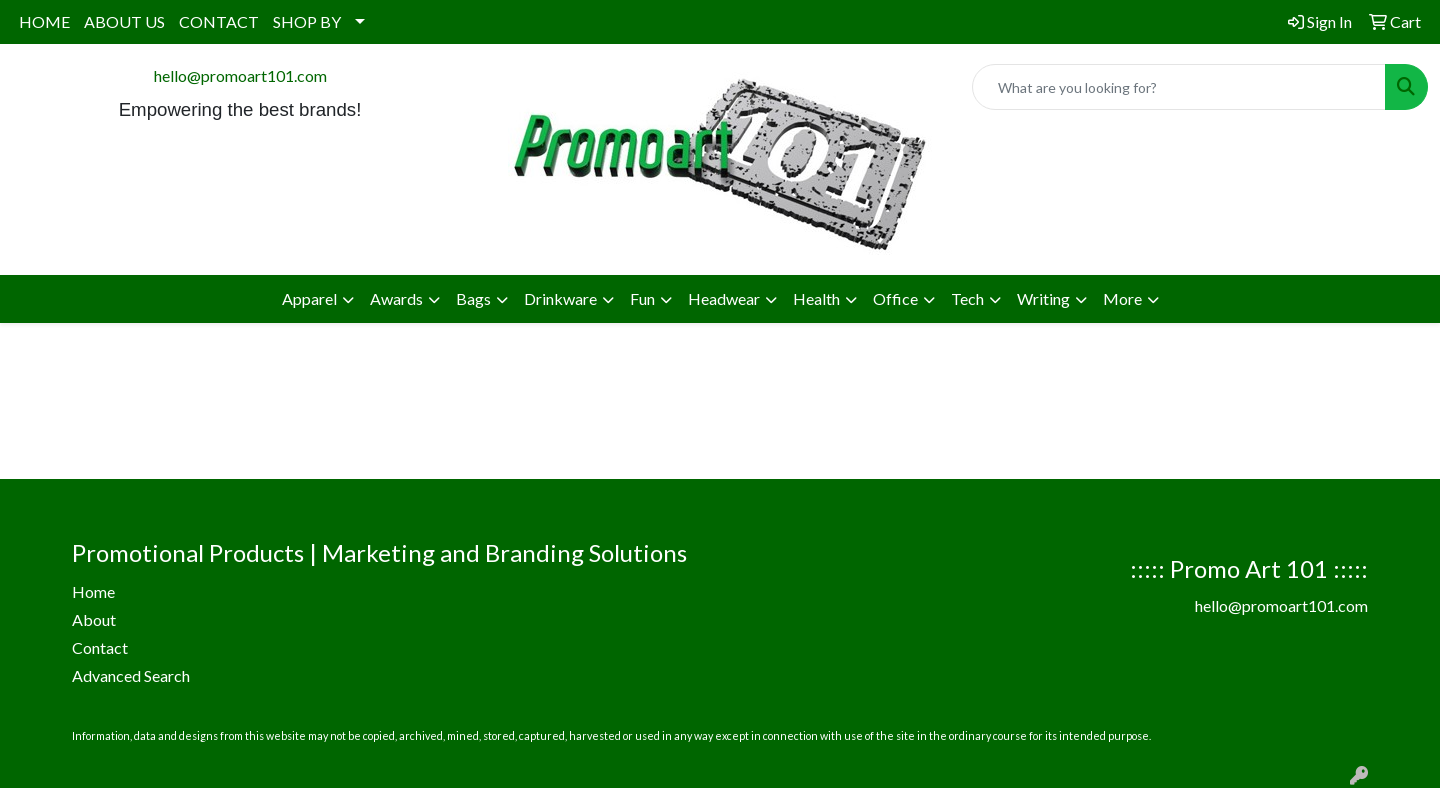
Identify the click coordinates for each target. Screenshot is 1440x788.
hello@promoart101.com (240, 75)
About (94, 619)
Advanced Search (131, 675)
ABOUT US (124, 21)
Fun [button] (642, 298)
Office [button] (895, 298)
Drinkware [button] (560, 298)
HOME (44, 21)
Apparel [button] (309, 298)
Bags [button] (473, 298)
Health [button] (816, 298)
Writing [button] (1043, 298)
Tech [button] (967, 298)
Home (93, 591)
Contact (100, 647)
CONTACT (219, 21)
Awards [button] (396, 298)
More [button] (1122, 298)
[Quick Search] (1179, 87)
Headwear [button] (724, 298)
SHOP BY (307, 21)
